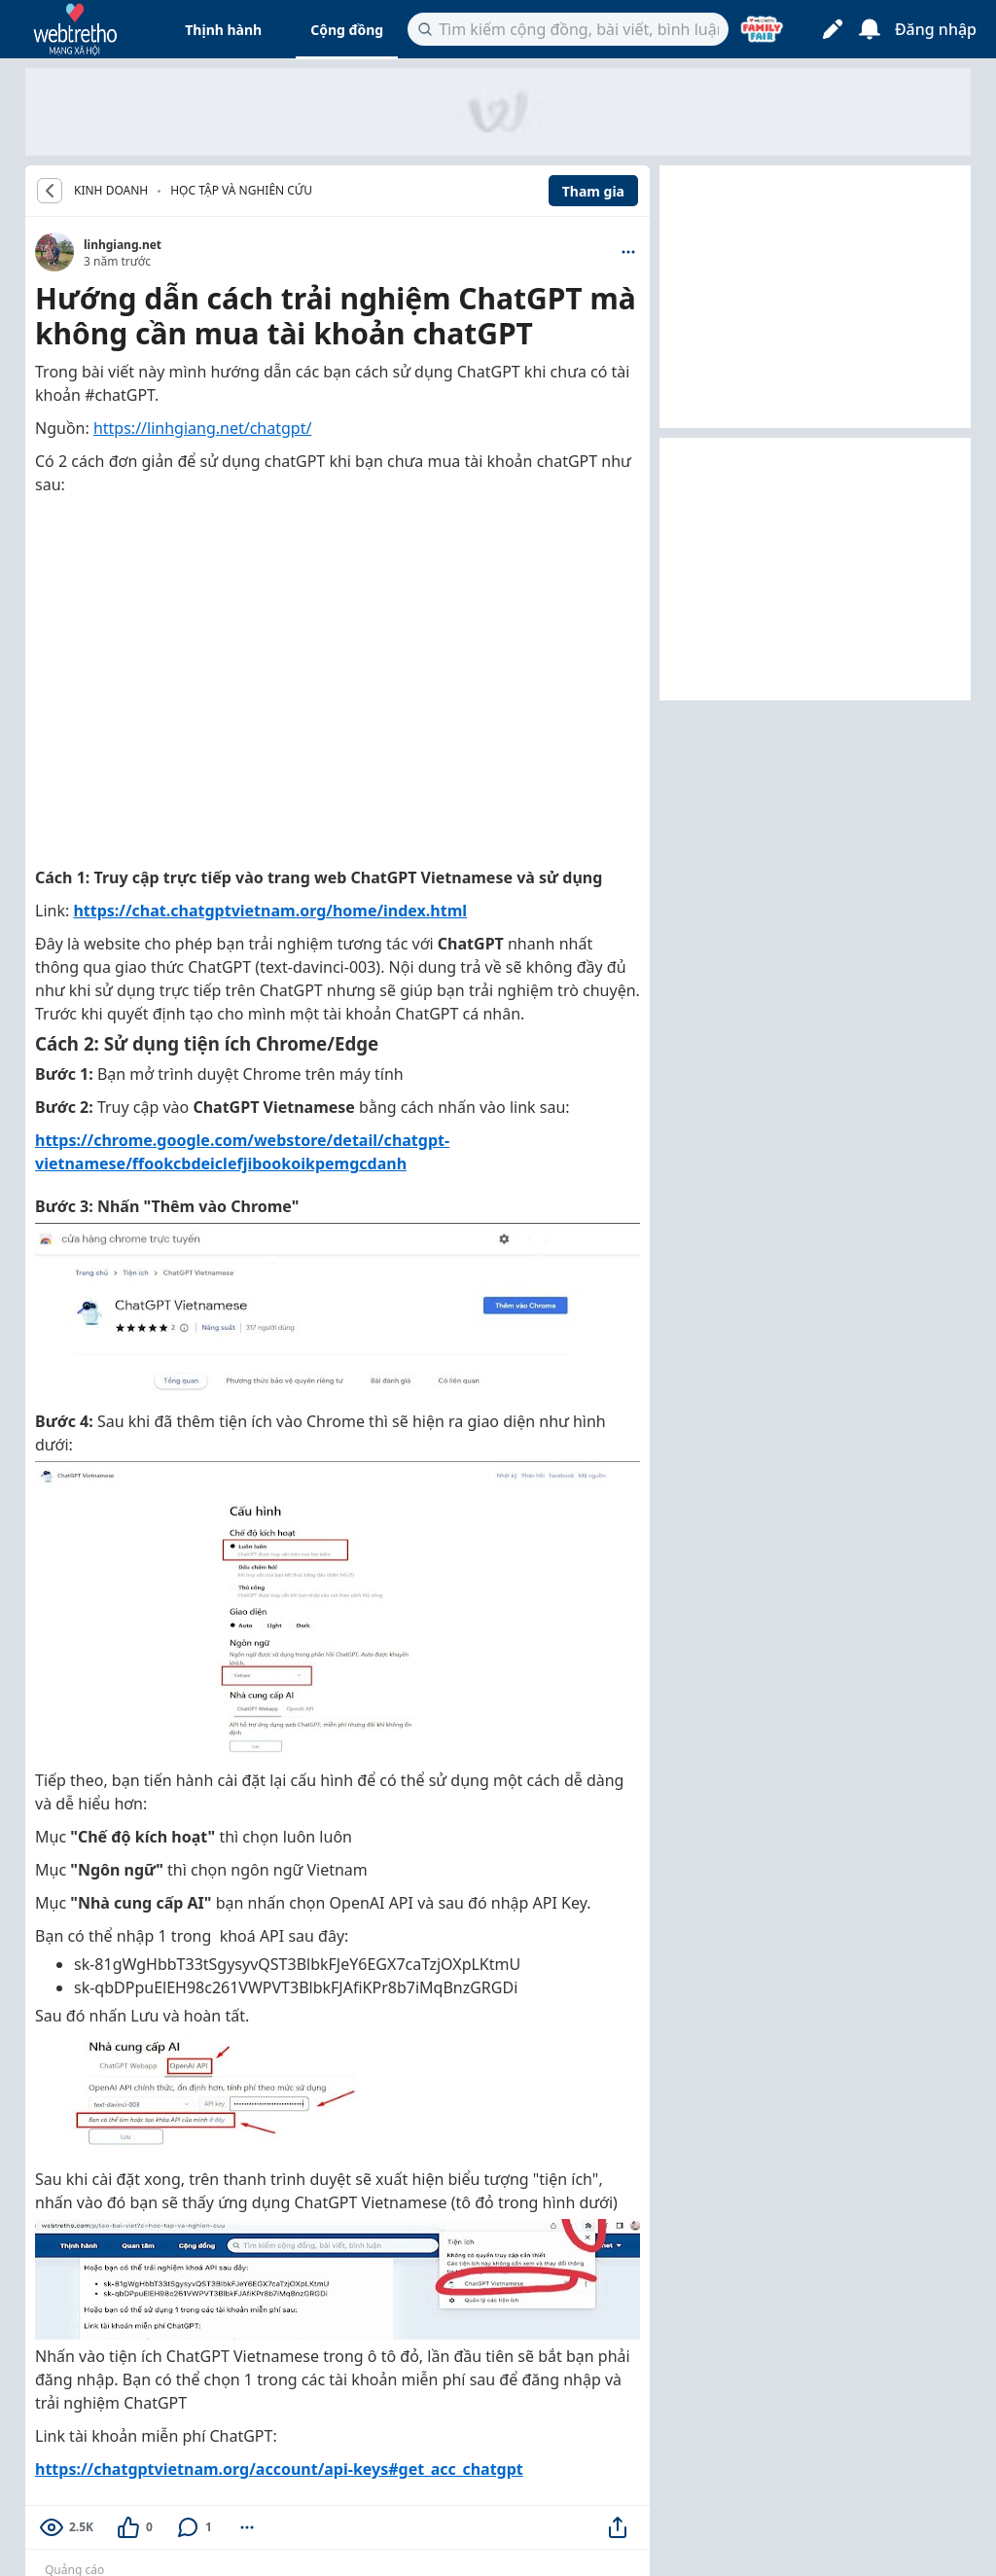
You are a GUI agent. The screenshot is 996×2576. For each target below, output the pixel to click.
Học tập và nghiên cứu (241, 190)
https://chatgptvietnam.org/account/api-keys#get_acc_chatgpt (279, 2469)
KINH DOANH (111, 190)
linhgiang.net (122, 244)
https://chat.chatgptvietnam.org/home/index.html (270, 910)
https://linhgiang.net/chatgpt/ (202, 428)
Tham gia (593, 191)
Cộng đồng (346, 29)
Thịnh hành (223, 29)
